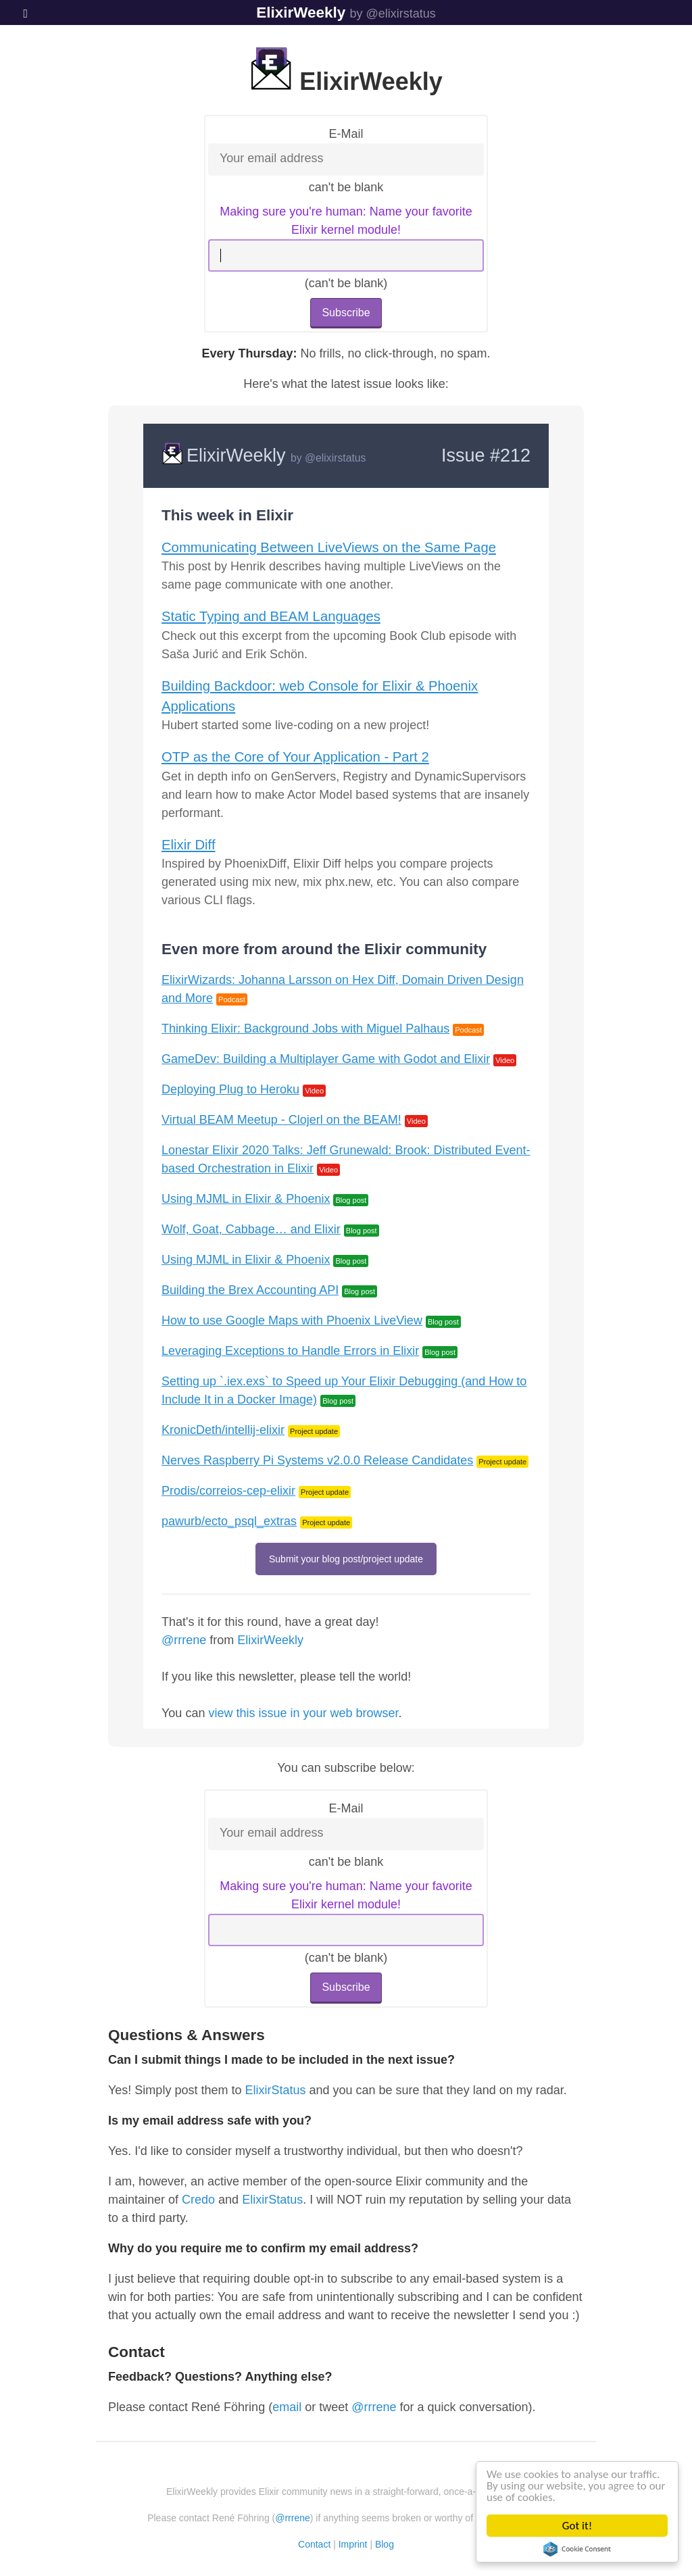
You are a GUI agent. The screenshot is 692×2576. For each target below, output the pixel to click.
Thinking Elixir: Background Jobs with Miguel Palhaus (305, 1028)
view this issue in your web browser (303, 1713)
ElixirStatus (275, 2090)
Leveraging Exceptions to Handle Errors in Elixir (290, 1351)
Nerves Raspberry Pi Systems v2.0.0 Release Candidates (317, 1460)
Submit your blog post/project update (346, 1559)
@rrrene (184, 1640)
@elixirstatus (335, 458)
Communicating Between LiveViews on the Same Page (329, 547)
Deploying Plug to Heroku (230, 1089)
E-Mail (345, 134)
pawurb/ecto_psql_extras (229, 1521)
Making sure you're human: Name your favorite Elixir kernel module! (346, 221)
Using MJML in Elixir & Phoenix (246, 1199)
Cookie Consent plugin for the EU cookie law (577, 2549)
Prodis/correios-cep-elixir (228, 1490)
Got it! (577, 2526)
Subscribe (346, 312)
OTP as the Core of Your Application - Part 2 (295, 756)
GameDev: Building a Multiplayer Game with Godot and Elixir (326, 1059)
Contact (314, 2544)
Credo (198, 2199)
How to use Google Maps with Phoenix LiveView (292, 1320)
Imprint (353, 2544)
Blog (384, 2544)
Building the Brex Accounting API (250, 1290)
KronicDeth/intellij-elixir (223, 1430)
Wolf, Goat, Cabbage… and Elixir (251, 1229)
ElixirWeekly (300, 12)
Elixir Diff (189, 844)
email (286, 2407)
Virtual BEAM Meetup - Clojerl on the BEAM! (281, 1119)
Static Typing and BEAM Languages (271, 616)
